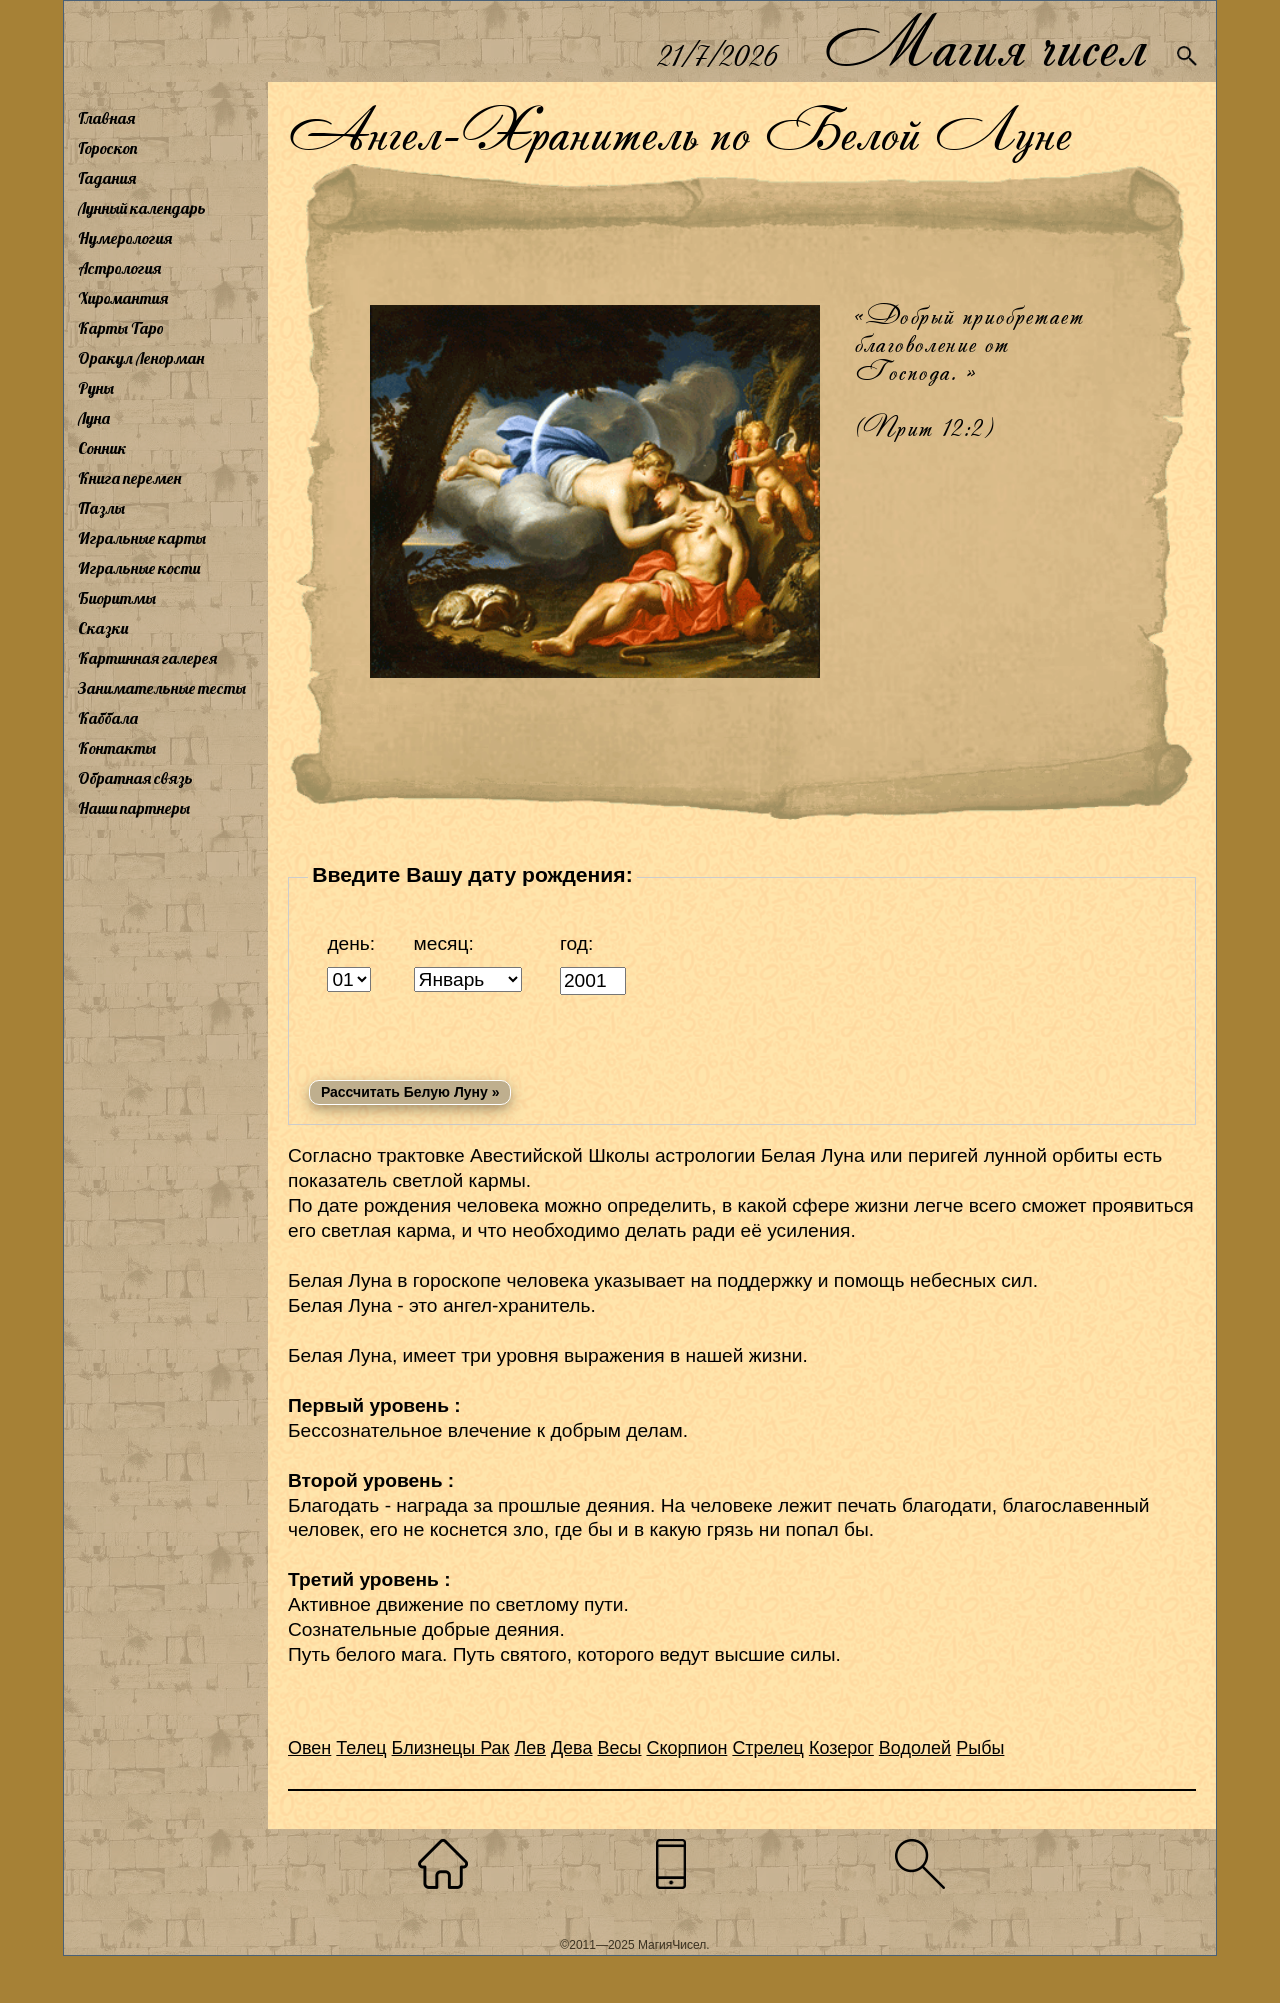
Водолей (915, 1748)
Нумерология (125, 238)
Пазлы (101, 508)
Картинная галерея (147, 658)
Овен (309, 1748)
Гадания (107, 178)
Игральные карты (142, 538)
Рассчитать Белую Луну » (410, 1092)
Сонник (102, 448)
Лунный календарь (142, 208)
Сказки (103, 628)
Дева (572, 1748)
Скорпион (687, 1748)
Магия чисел (985, 41)
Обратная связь (135, 778)
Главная (106, 118)
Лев (530, 1748)
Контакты (117, 748)
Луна (94, 418)
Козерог (841, 1748)
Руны (96, 388)
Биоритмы (117, 598)
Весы (620, 1748)
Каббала (108, 718)
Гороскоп (108, 148)
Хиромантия (123, 298)
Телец (361, 1748)
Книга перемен (129, 478)
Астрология (119, 268)
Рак (494, 1748)
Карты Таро (121, 328)
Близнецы (436, 1748)
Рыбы (980, 1748)
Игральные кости (139, 568)
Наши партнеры (134, 808)
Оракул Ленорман (141, 358)
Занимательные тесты (162, 688)
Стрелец (768, 1748)
